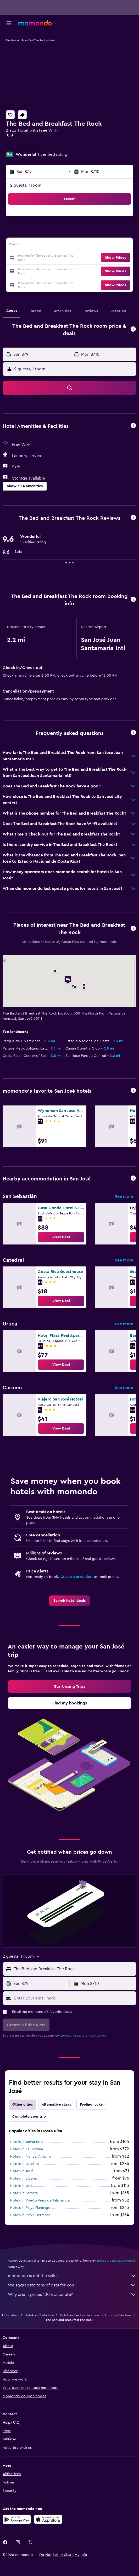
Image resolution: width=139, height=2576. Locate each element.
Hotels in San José (118, 2315)
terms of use (69, 2035)
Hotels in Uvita (22, 2186)
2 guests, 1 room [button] (25, 185)
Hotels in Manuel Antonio (31, 2156)
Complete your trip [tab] (29, 2116)
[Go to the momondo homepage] (35, 23)
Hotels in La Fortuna (26, 2149)
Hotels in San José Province (79, 2315)
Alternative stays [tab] (56, 2104)
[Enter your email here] (74, 1998)
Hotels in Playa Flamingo (30, 2208)
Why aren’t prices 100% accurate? (72, 2294)
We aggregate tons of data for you (72, 2285)
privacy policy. (95, 2035)
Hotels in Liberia (23, 2178)
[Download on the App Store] (48, 2519)
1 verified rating (52, 154)
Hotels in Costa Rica (39, 2315)
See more (124, 1196)
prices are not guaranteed (116, 2260)
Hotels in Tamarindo (26, 2142)
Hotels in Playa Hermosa (30, 2215)
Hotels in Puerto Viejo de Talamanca (40, 2200)
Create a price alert (76, 1577)
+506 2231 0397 (21, 147)
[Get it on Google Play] (17, 2519)
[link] (61, 1237)
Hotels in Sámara (24, 2193)
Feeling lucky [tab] (91, 2104)
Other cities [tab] (22, 2104)
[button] (9, 23)
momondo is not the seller (72, 2276)
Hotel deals (10, 2315)
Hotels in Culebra (24, 2164)
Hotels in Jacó (21, 2171)
